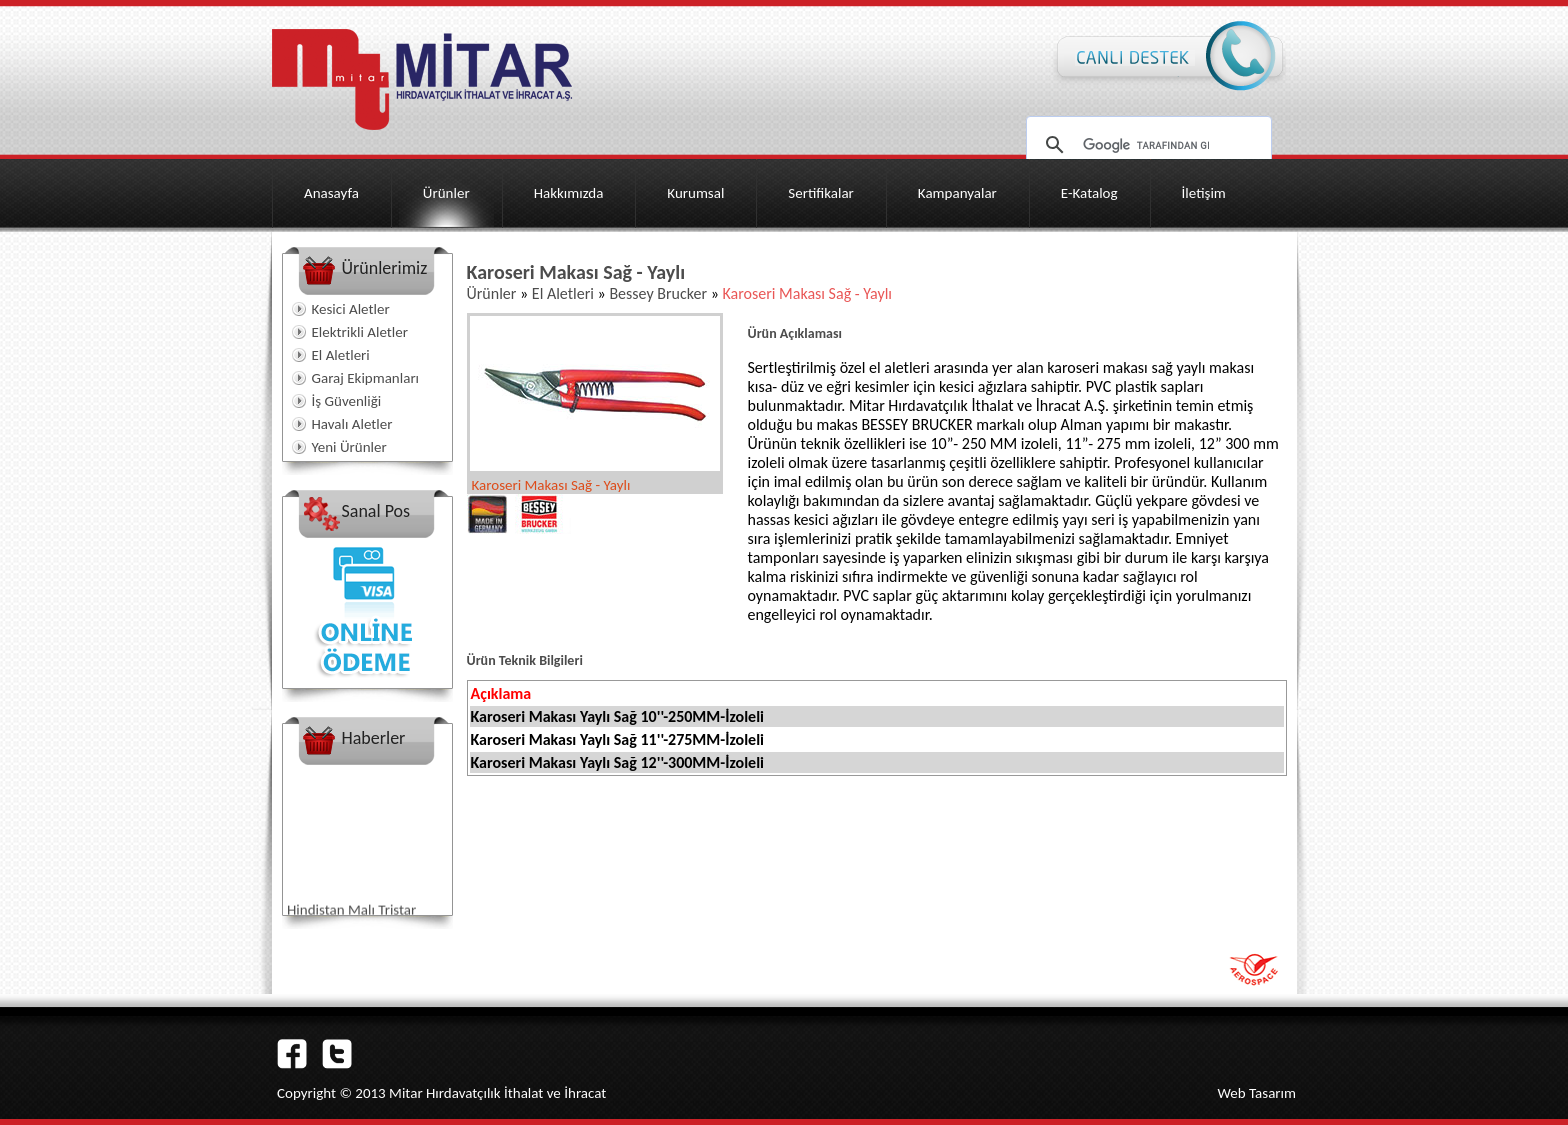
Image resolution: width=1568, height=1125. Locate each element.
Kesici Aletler (351, 309)
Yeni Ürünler (349, 447)
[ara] (1146, 145)
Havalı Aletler (352, 424)
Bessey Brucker (658, 293)
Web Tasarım (1256, 1093)
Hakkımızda (569, 193)
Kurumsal (695, 193)
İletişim (1204, 193)
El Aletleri (341, 355)
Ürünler (446, 193)
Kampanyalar (957, 193)
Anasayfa (331, 193)
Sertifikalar (821, 193)
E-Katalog (1089, 193)
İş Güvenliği (347, 401)
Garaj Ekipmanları (366, 378)
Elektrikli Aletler (360, 332)
